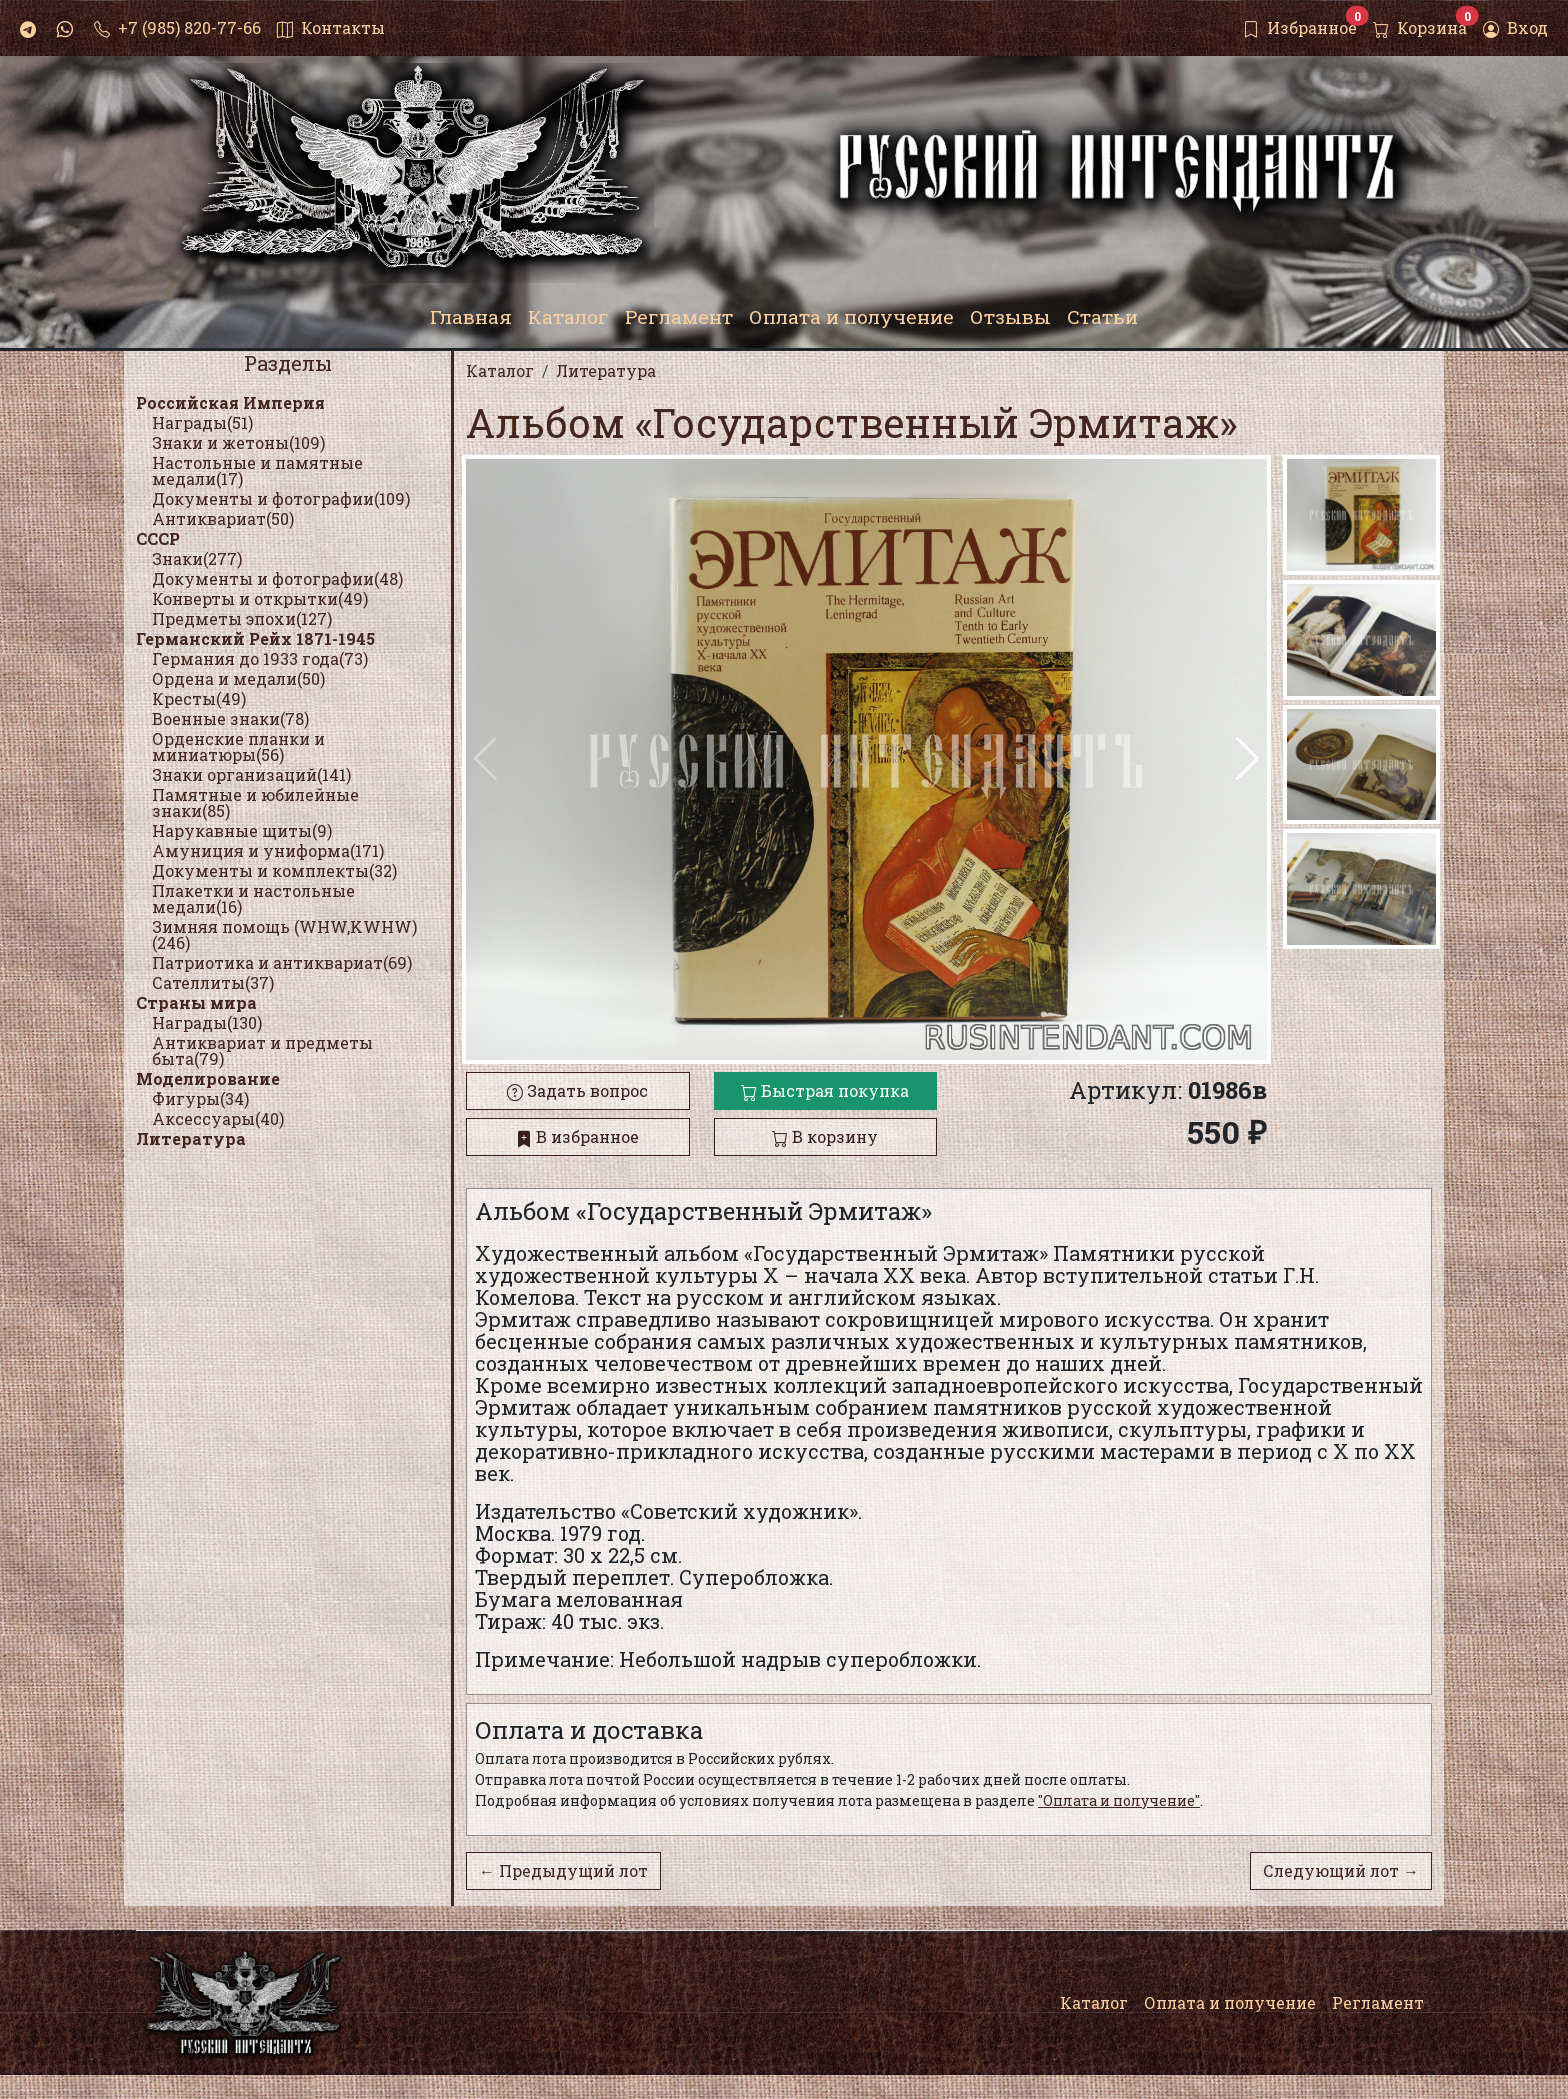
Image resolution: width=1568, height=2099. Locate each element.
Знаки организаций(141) (251, 774)
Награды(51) (202, 422)
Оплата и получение (1230, 2002)
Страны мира (196, 1002)
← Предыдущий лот (563, 1870)
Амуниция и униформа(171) (268, 850)
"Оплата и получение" (1119, 1800)
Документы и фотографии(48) (277, 578)
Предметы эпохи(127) (242, 618)
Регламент (1378, 2002)
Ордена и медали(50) (238, 678)
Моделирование (208, 1078)
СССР (158, 538)
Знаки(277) (197, 558)
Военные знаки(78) (230, 718)
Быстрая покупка (825, 1090)
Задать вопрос (577, 1090)
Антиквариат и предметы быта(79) (262, 1050)
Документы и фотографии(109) (281, 498)
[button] (1247, 759)
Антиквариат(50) (223, 518)
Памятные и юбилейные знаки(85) (255, 802)
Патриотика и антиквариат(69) (282, 962)
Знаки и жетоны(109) (238, 442)
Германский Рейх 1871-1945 (255, 638)
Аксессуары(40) (218, 1118)
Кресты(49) (199, 698)
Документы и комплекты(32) (274, 870)
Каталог (1094, 2002)
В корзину (825, 1136)
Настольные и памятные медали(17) (257, 470)
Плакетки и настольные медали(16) (253, 898)
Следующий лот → (1341, 1870)
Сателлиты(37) (213, 982)
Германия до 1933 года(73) (260, 658)
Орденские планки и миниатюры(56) (238, 746)
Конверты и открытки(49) (260, 598)
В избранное (577, 1136)
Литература (191, 1138)
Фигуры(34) (200, 1098)
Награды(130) (207, 1022)
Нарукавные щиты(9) (242, 830)
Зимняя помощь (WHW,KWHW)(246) (284, 934)
